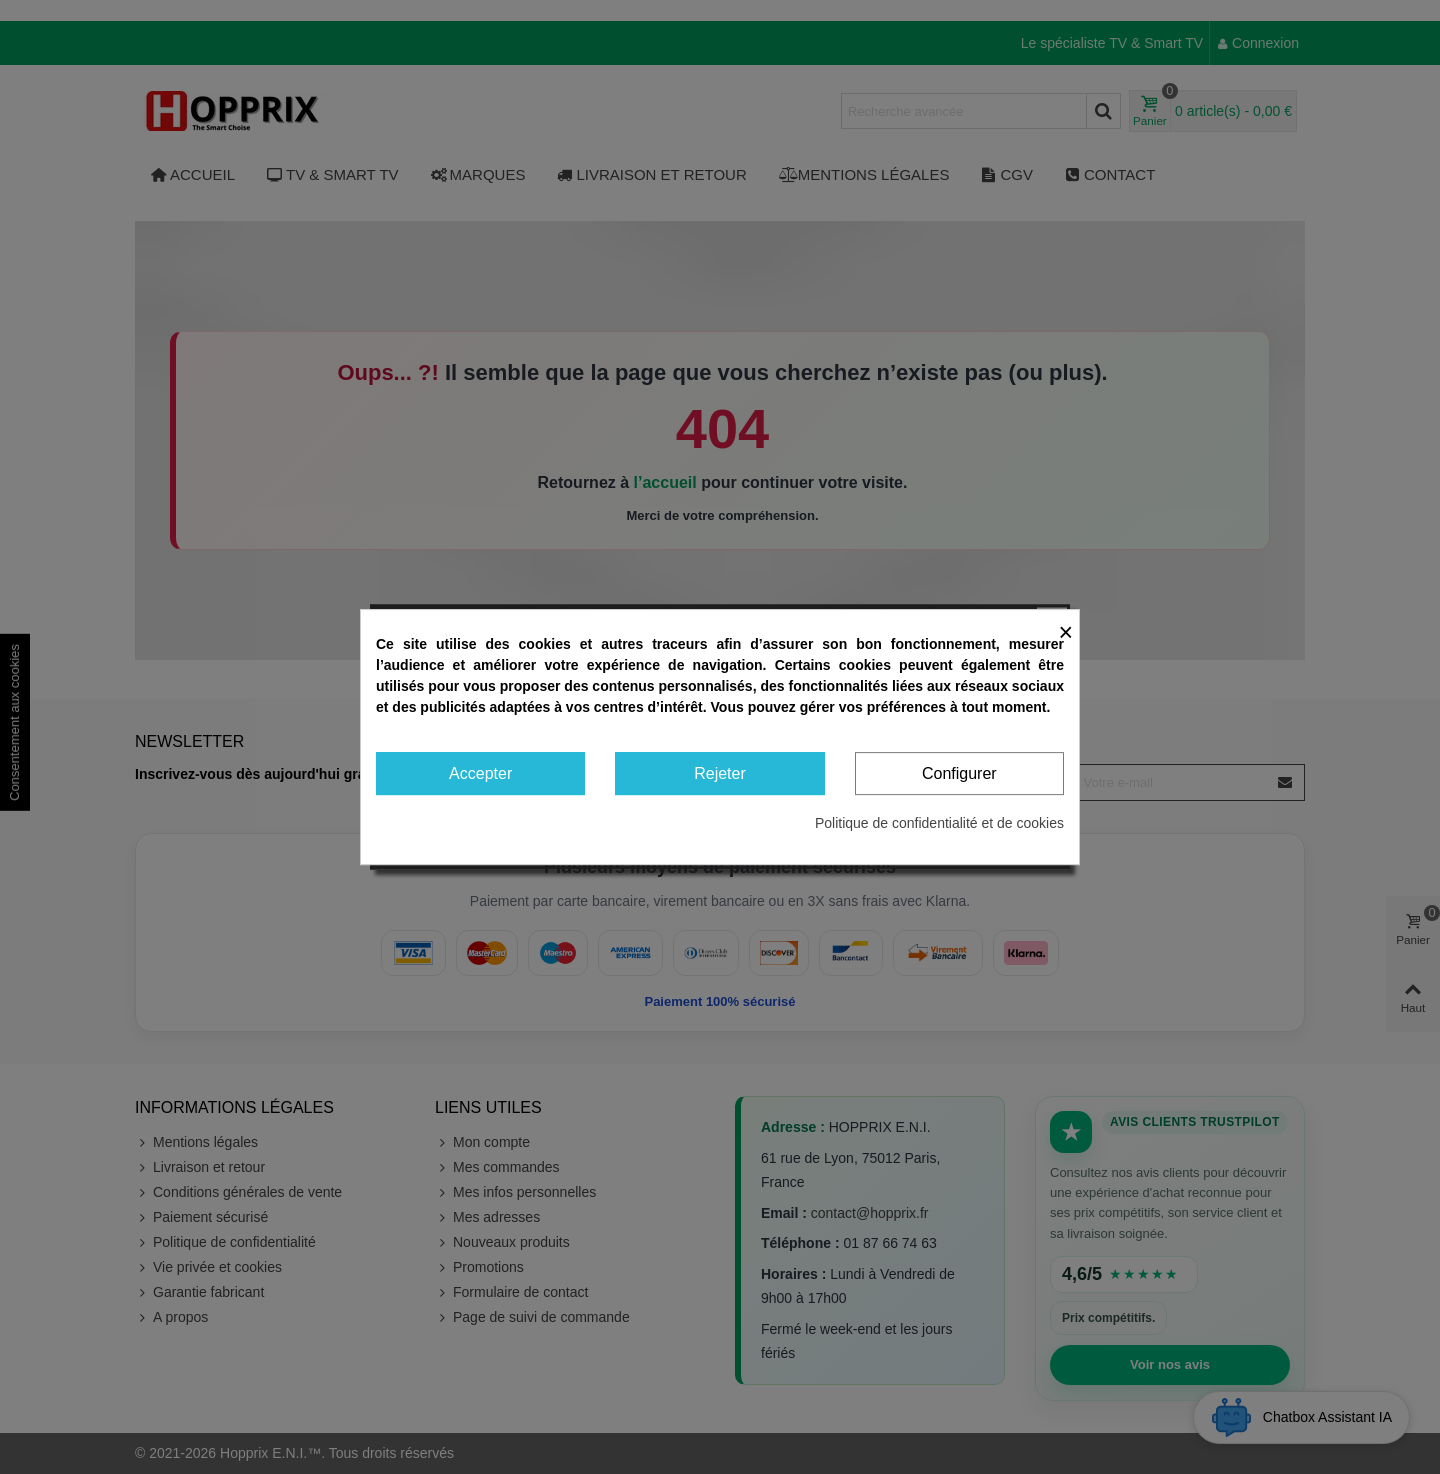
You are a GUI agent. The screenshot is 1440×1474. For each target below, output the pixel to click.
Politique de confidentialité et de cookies (939, 823)
